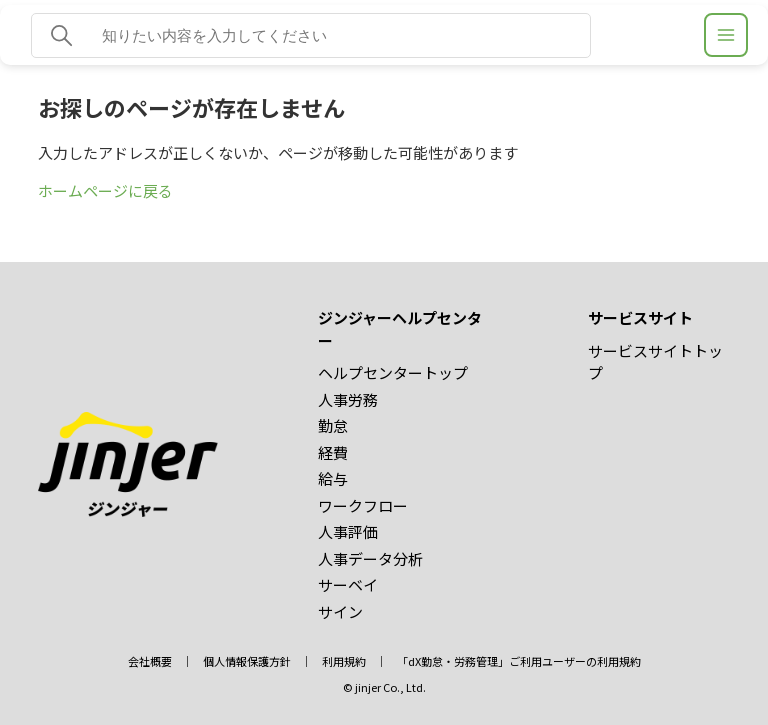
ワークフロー (363, 505)
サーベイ (348, 584)
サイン (340, 611)
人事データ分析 (370, 558)
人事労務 (348, 399)
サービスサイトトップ (655, 362)
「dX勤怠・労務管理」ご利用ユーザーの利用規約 (519, 661)
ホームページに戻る (105, 190)
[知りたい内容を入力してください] (311, 35)
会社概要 (150, 661)
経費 (333, 452)
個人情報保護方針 (247, 661)
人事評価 (348, 531)
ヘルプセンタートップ (393, 372)
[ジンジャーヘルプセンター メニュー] (726, 35)
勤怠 (333, 425)
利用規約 (344, 661)
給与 (333, 478)
